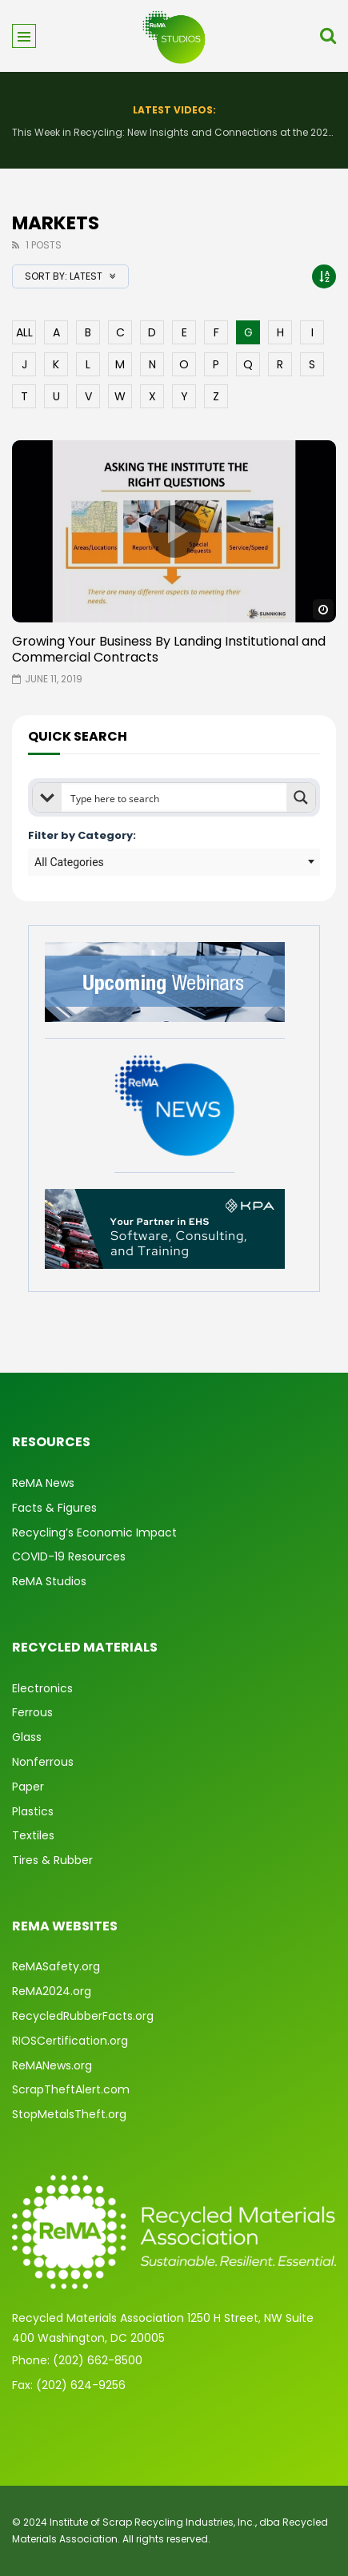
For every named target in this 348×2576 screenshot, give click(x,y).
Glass (27, 1737)
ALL (24, 332)
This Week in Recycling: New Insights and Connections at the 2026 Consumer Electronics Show (174, 132)
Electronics (42, 1688)
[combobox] (174, 862)
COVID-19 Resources (69, 1556)
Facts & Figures (54, 1508)
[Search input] (174, 797)
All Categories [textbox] (69, 862)
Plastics (33, 1811)
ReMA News (43, 1483)
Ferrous (32, 1712)
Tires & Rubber (52, 1860)
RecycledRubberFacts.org (83, 2016)
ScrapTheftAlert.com (71, 2089)
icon (174, 531)
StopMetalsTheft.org (69, 2114)
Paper (28, 1787)
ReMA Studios (49, 1581)
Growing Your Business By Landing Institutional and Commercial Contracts (169, 649)
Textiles (33, 1835)
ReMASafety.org (56, 1966)
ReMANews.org (52, 2065)
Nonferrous (43, 1762)
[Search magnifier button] (300, 797)
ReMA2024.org (51, 1991)
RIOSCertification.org (70, 2041)
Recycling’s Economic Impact (94, 1532)
